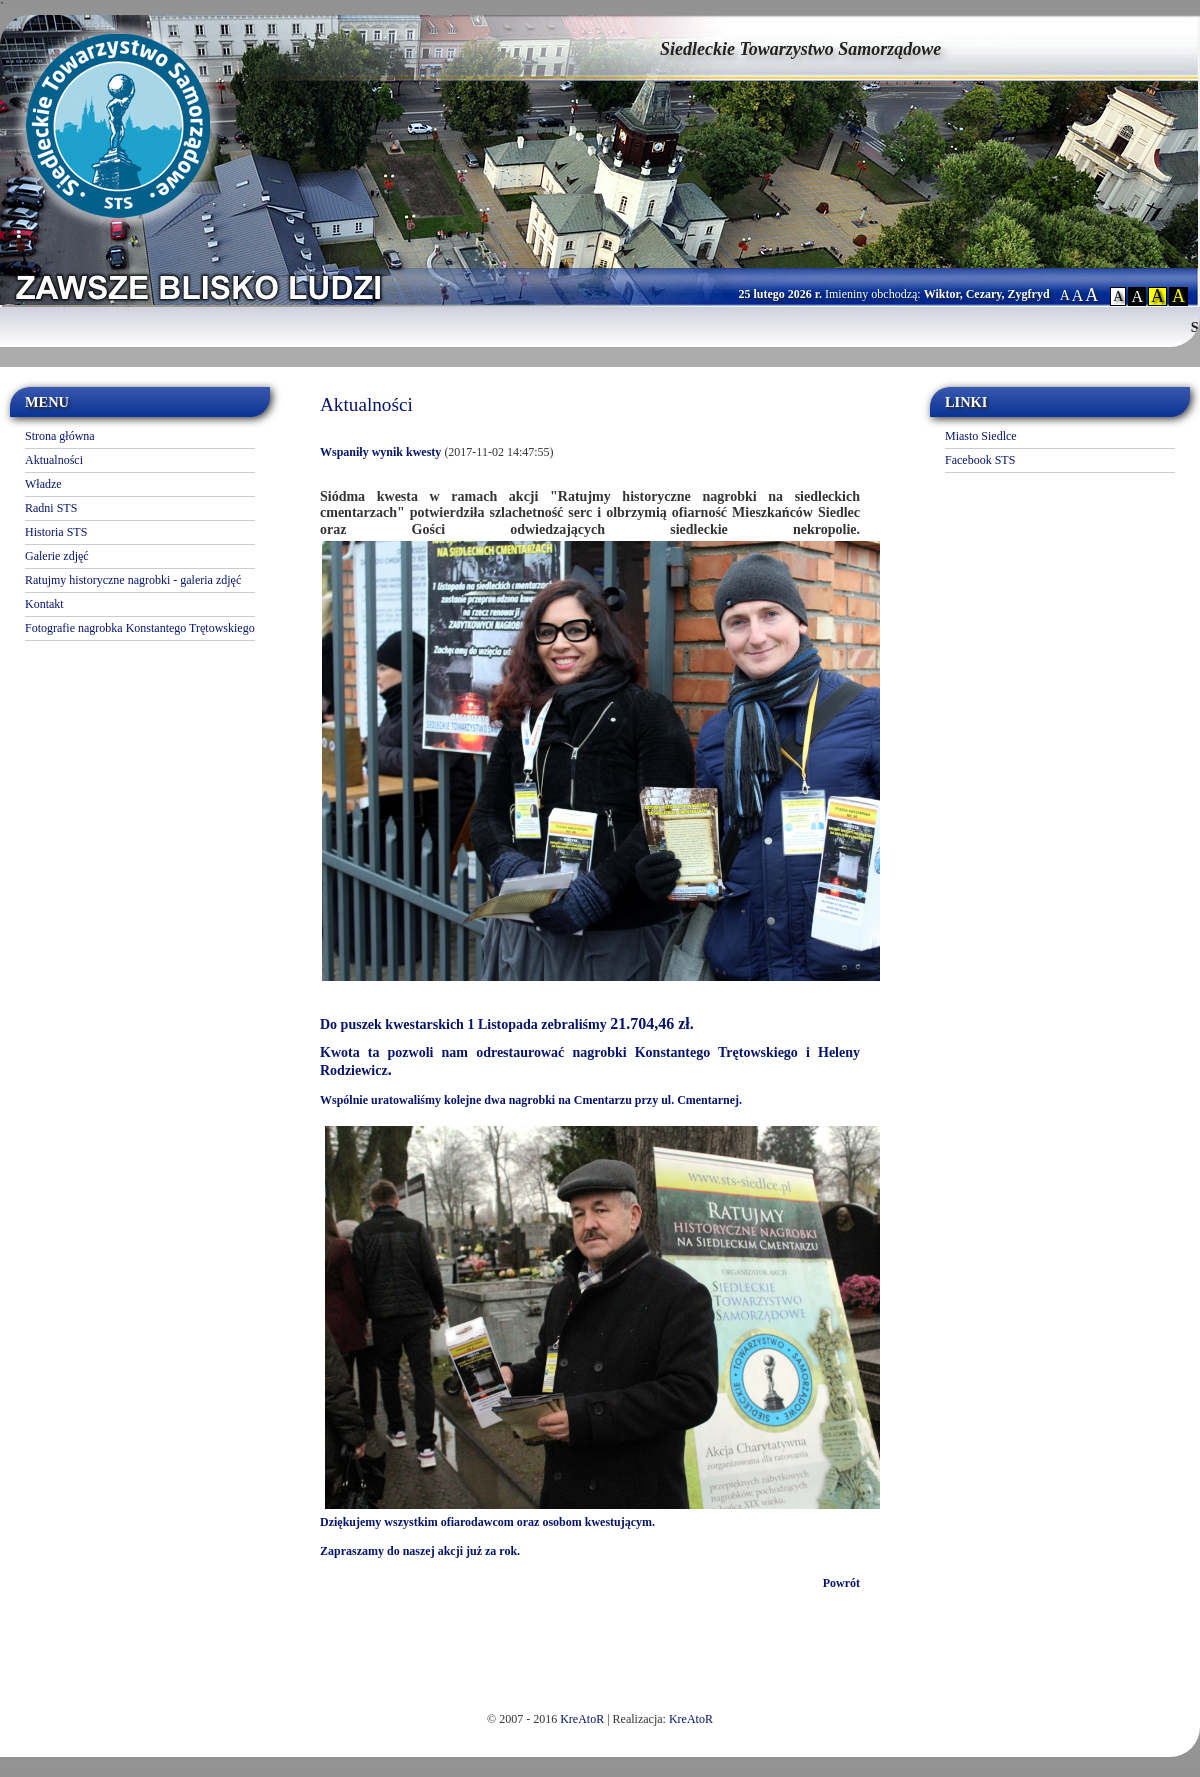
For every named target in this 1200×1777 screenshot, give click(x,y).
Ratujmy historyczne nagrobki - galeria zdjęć (133, 580)
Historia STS (56, 532)
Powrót (841, 1583)
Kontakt (44, 604)
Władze (43, 484)
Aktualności (54, 460)
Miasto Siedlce (981, 436)
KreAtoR (582, 1719)
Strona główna (60, 436)
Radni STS (51, 508)
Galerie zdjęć (57, 556)
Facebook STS (980, 460)
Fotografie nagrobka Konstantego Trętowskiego (140, 628)
